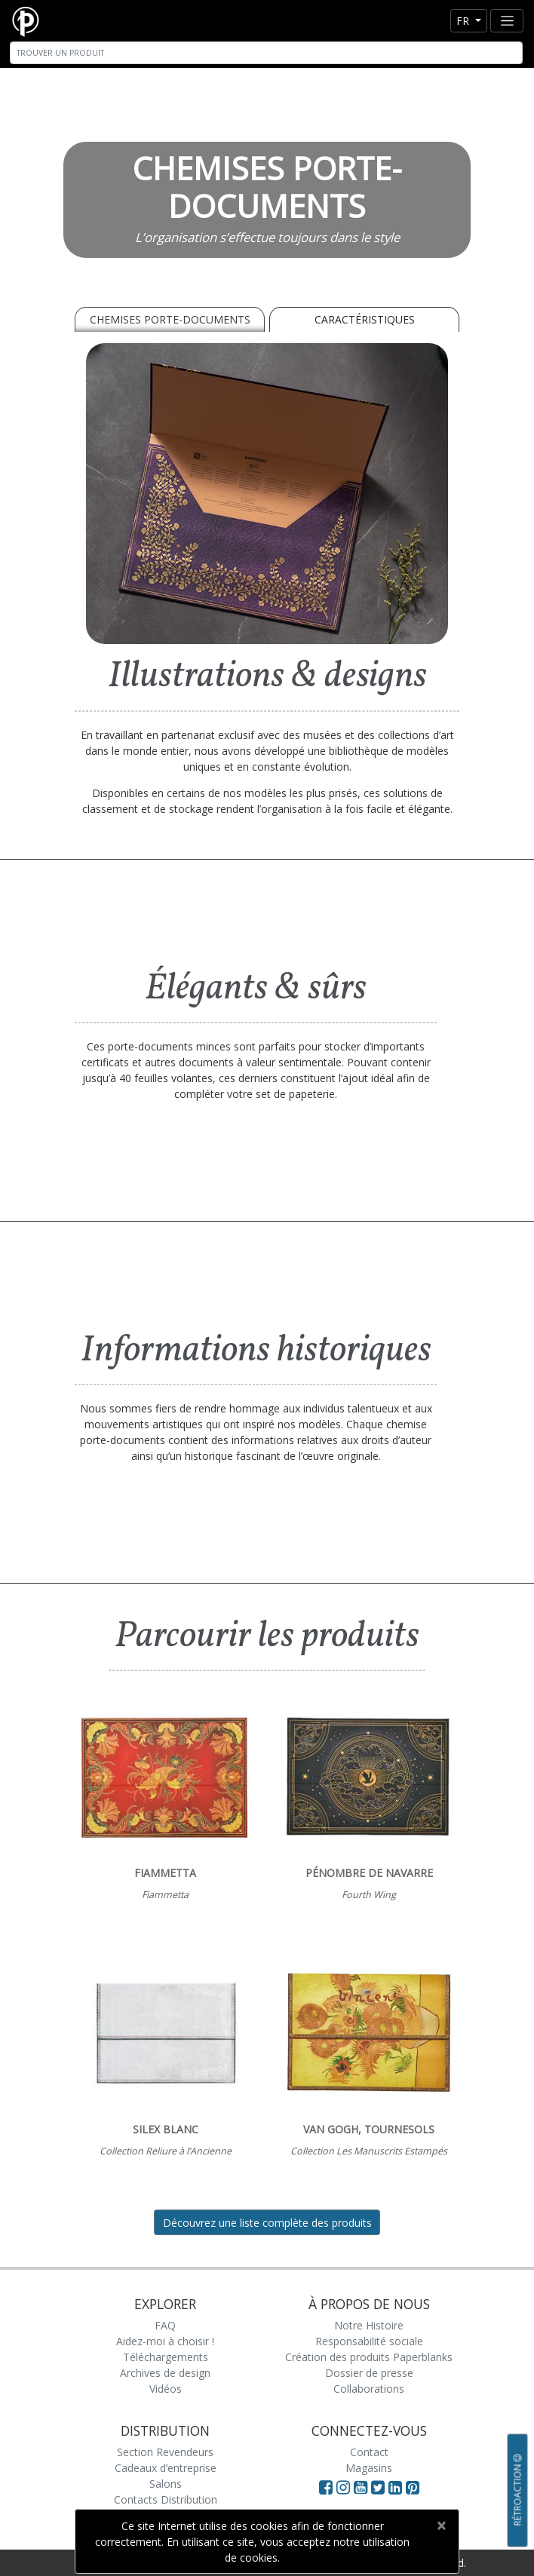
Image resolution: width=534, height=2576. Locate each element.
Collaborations (368, 2388)
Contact (369, 2452)
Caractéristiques (365, 319)
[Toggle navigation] (506, 20)
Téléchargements (165, 2357)
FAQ (165, 2325)
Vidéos (165, 2388)
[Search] (266, 52)
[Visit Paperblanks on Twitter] (379, 2487)
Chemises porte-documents (170, 319)
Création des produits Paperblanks (369, 2357)
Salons (165, 2483)
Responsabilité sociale (369, 2341)
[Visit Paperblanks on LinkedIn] (397, 2487)
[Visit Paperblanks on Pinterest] (412, 2487)
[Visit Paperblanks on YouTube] (362, 2487)
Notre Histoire (369, 2325)
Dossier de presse (369, 2373)
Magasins (368, 2468)
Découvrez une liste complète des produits (267, 2223)
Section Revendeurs (165, 2452)
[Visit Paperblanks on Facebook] (326, 2487)
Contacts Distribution (165, 2499)
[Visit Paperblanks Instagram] (343, 2487)
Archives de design (165, 2373)
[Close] (441, 2525)
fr (464, 21)
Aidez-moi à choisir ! (165, 2341)
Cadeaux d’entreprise (165, 2468)
